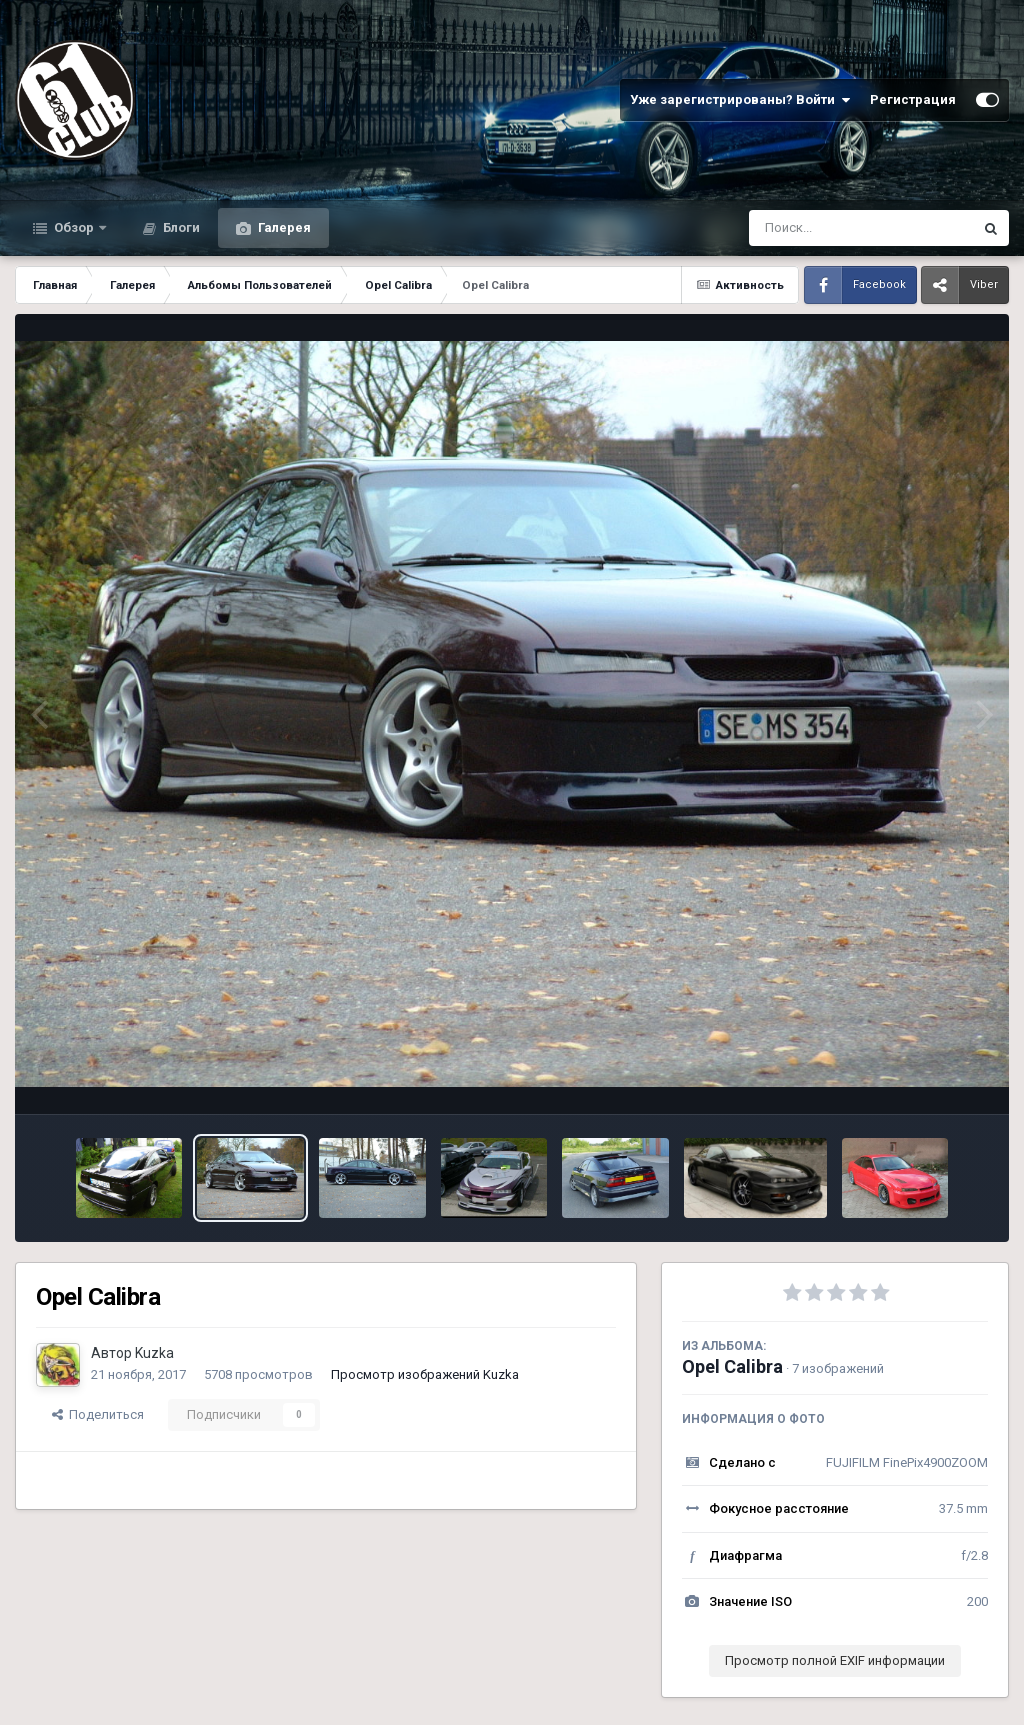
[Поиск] (823, 228)
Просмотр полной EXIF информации (835, 1660)
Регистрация (913, 99)
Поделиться (98, 1414)
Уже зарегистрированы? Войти (740, 100)
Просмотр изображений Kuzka (425, 1374)
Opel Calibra (732, 1366)
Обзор (74, 227)
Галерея (283, 227)
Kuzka (154, 1353)
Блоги (180, 227)
